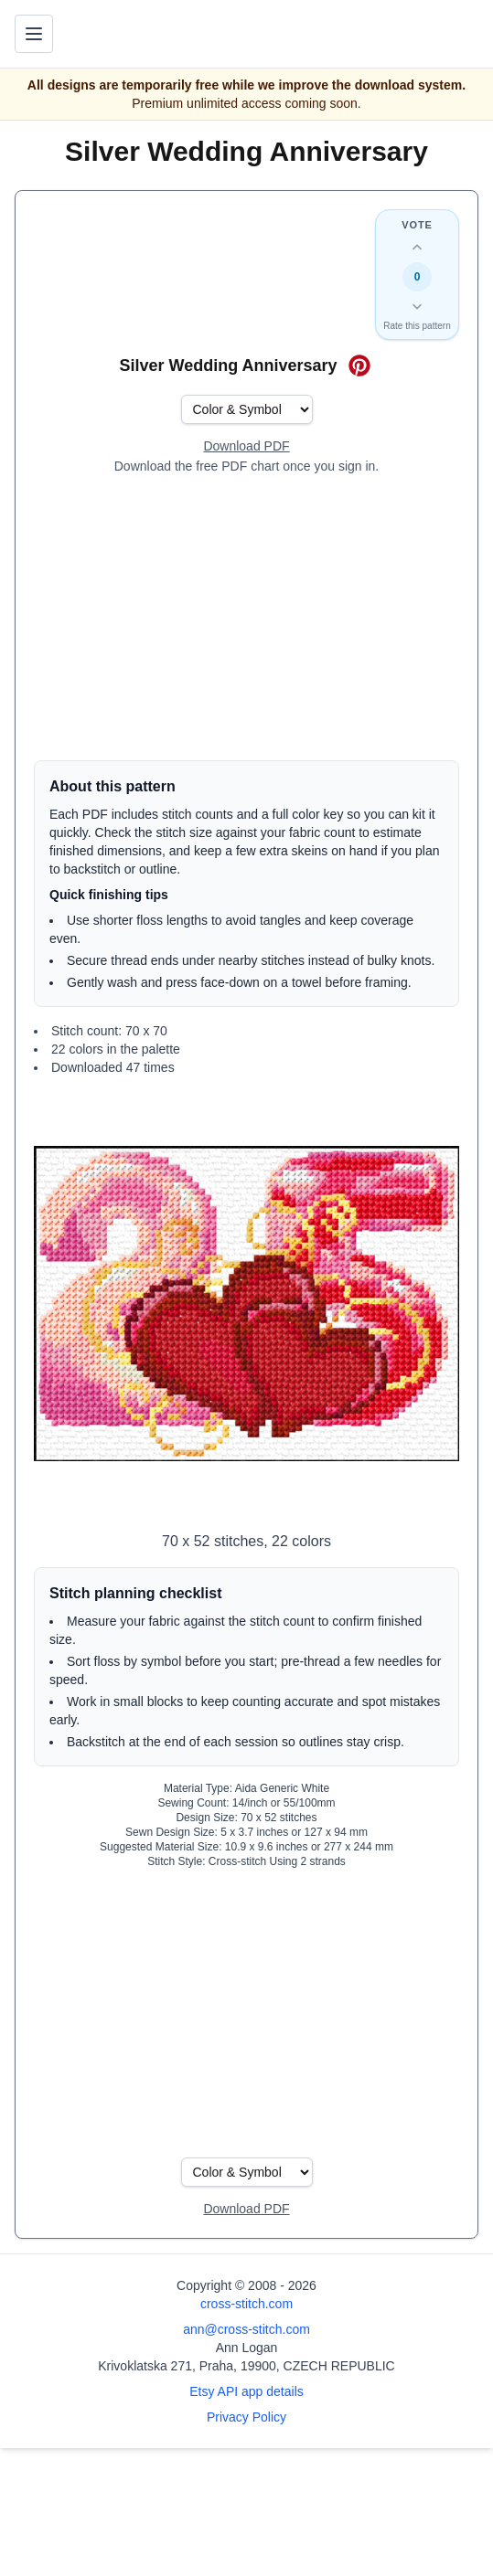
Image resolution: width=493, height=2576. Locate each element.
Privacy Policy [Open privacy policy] (246, 2417)
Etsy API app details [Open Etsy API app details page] (246, 2391)
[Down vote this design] (417, 306)
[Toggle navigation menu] (34, 34)
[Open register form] (246, 447)
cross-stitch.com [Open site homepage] (246, 2303)
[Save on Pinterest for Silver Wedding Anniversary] (359, 365)
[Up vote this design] (417, 248)
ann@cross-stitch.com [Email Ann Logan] (246, 2329)
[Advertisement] (246, 618)
